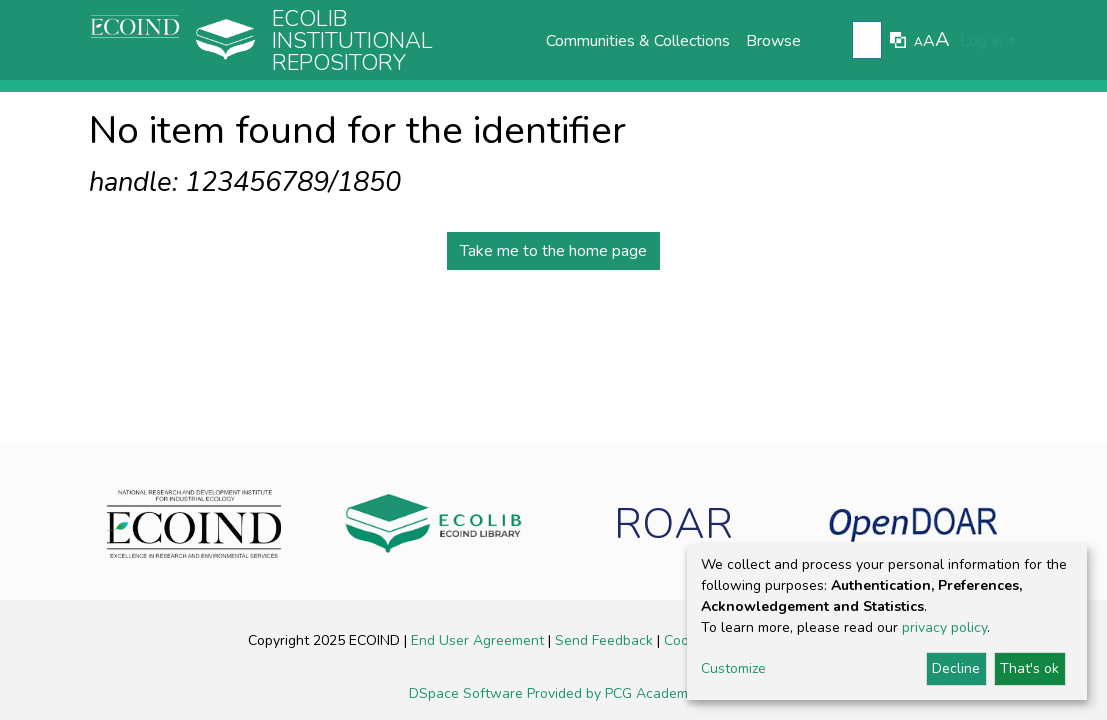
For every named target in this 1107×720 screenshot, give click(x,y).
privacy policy (944, 627)
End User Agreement (479, 640)
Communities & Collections (638, 41)
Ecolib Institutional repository (352, 41)
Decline (956, 668)
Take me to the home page (553, 251)
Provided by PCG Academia (613, 693)
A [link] (918, 42)
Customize (733, 668)
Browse (773, 41)
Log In (981, 41)
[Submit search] (869, 41)
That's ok (1029, 668)
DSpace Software (468, 693)
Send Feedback (606, 640)
